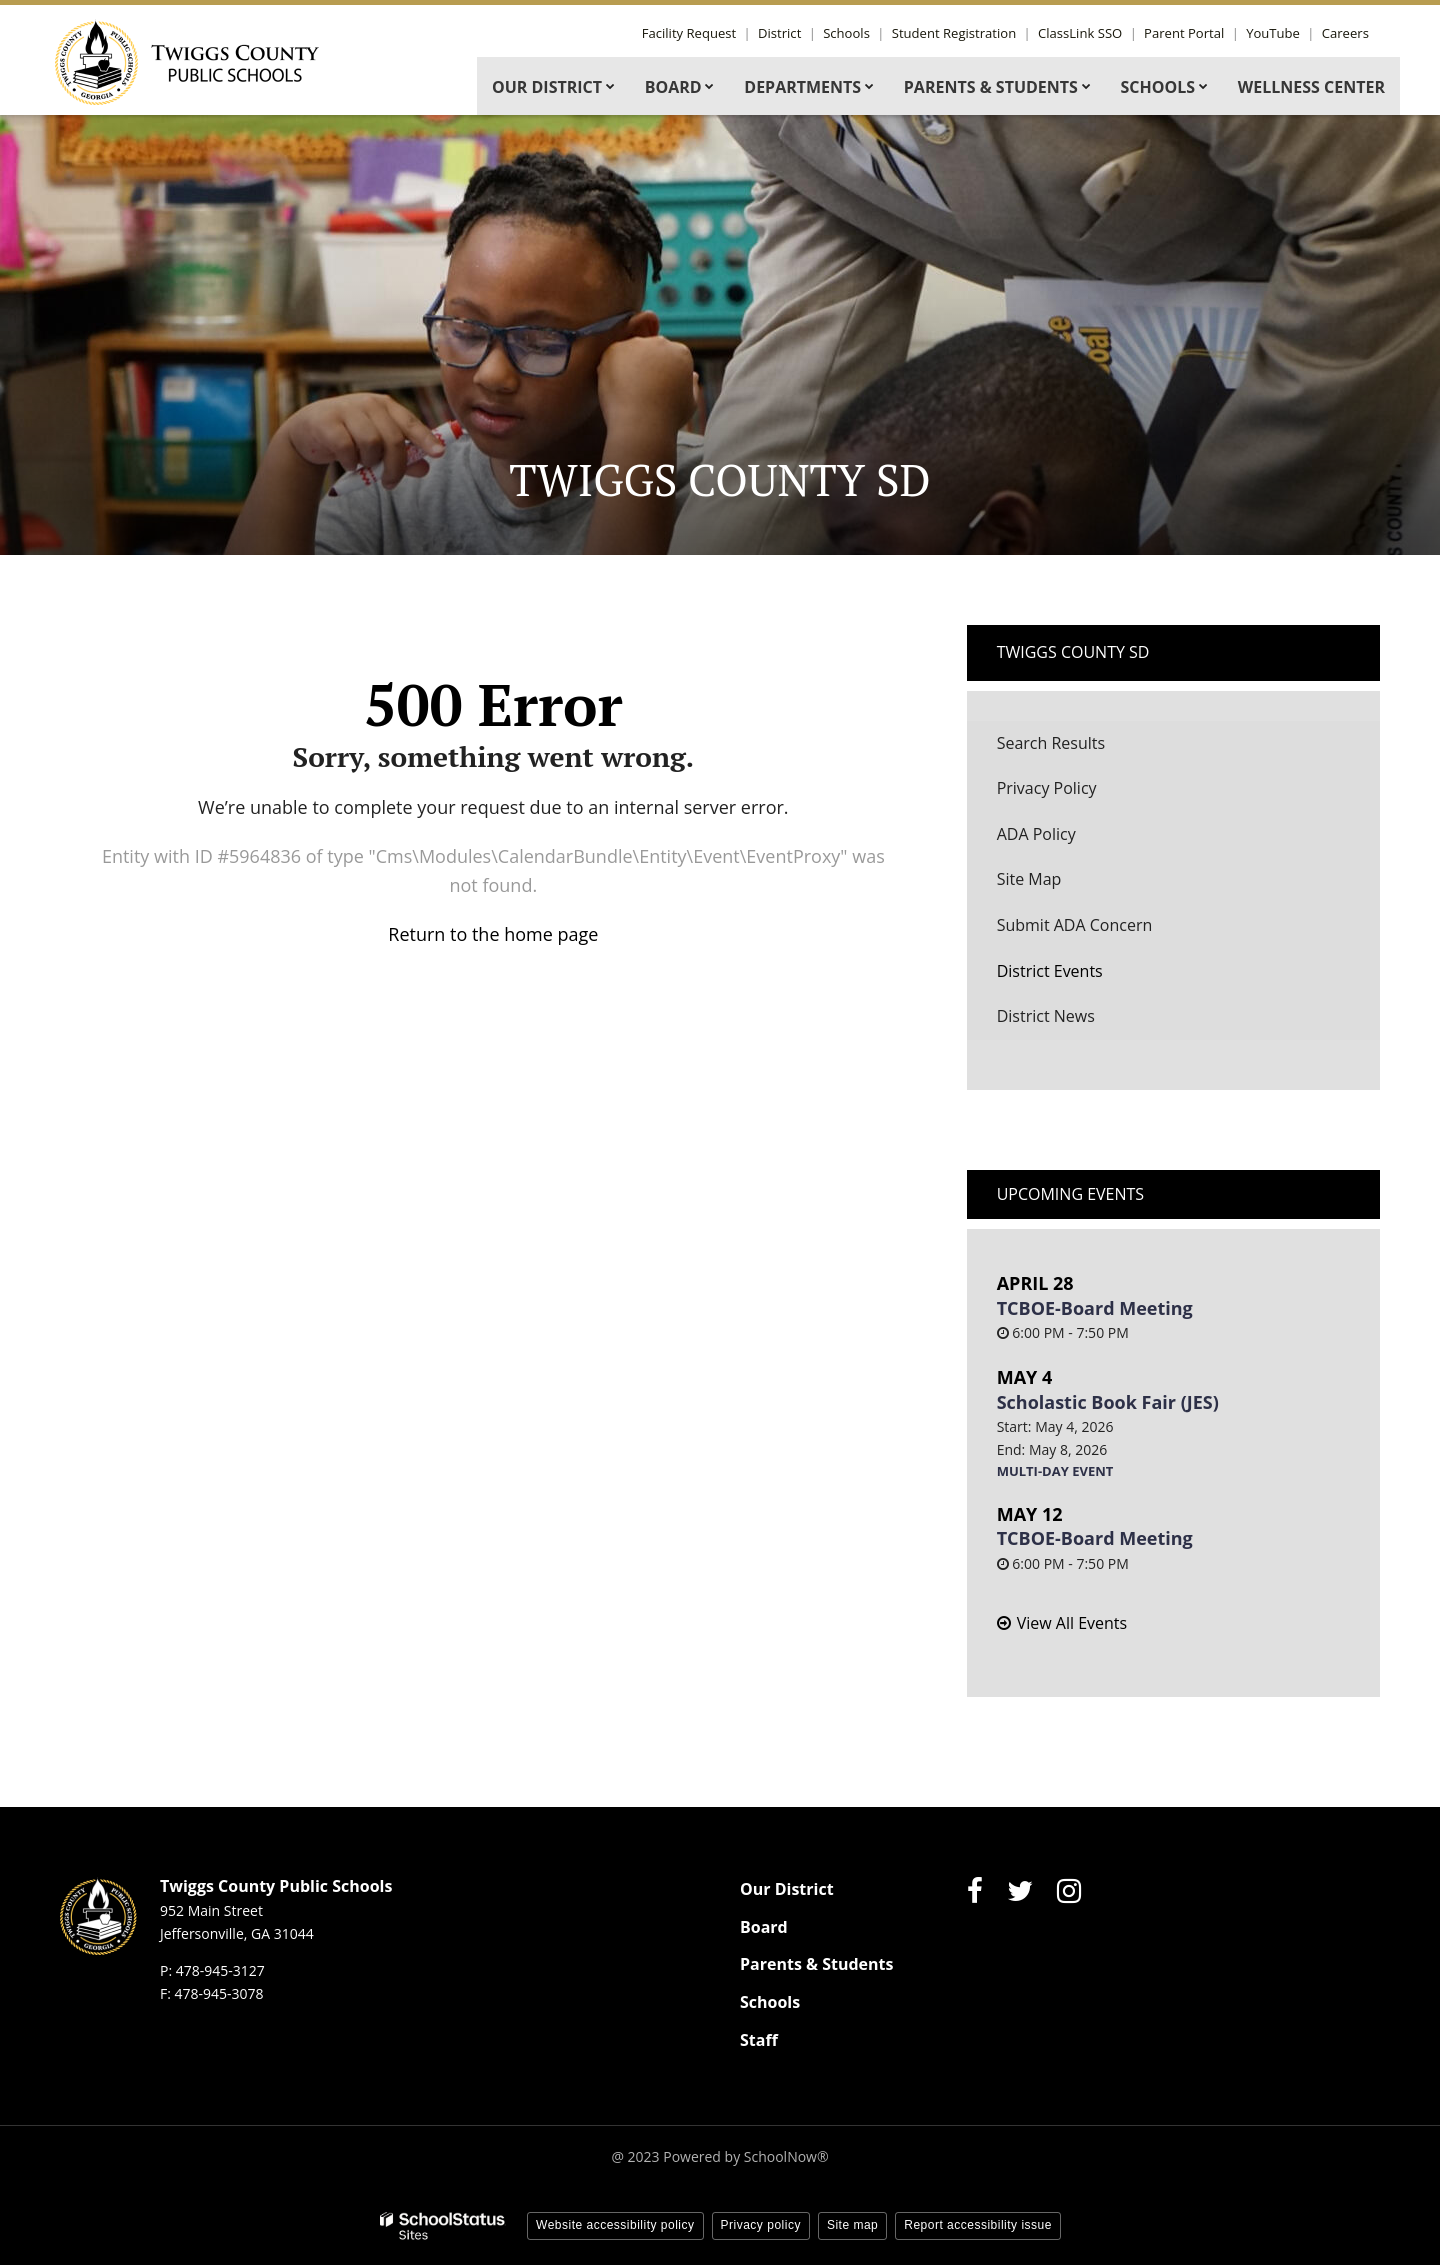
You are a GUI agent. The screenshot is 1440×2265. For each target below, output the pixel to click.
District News (1046, 1016)
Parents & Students (816, 1964)
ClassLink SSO (1092, 33)
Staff (759, 2040)
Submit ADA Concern (1075, 925)
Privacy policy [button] (761, 2225)
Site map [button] (852, 2225)
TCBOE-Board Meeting (1095, 1308)
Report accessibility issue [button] (978, 2225)
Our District (787, 1889)
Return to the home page (493, 934)
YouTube (1277, 33)
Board (764, 1927)
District (800, 33)
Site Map (1029, 879)
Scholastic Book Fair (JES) (1108, 1402)
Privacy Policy (1047, 788)
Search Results (1051, 743)
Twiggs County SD (1073, 652)
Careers (1346, 33)
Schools (864, 33)
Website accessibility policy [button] (615, 2225)
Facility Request (713, 33)
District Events (1050, 971)
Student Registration (969, 33)
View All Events (1072, 1623)
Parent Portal (1192, 33)
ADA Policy (1036, 834)
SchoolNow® (786, 2156)
